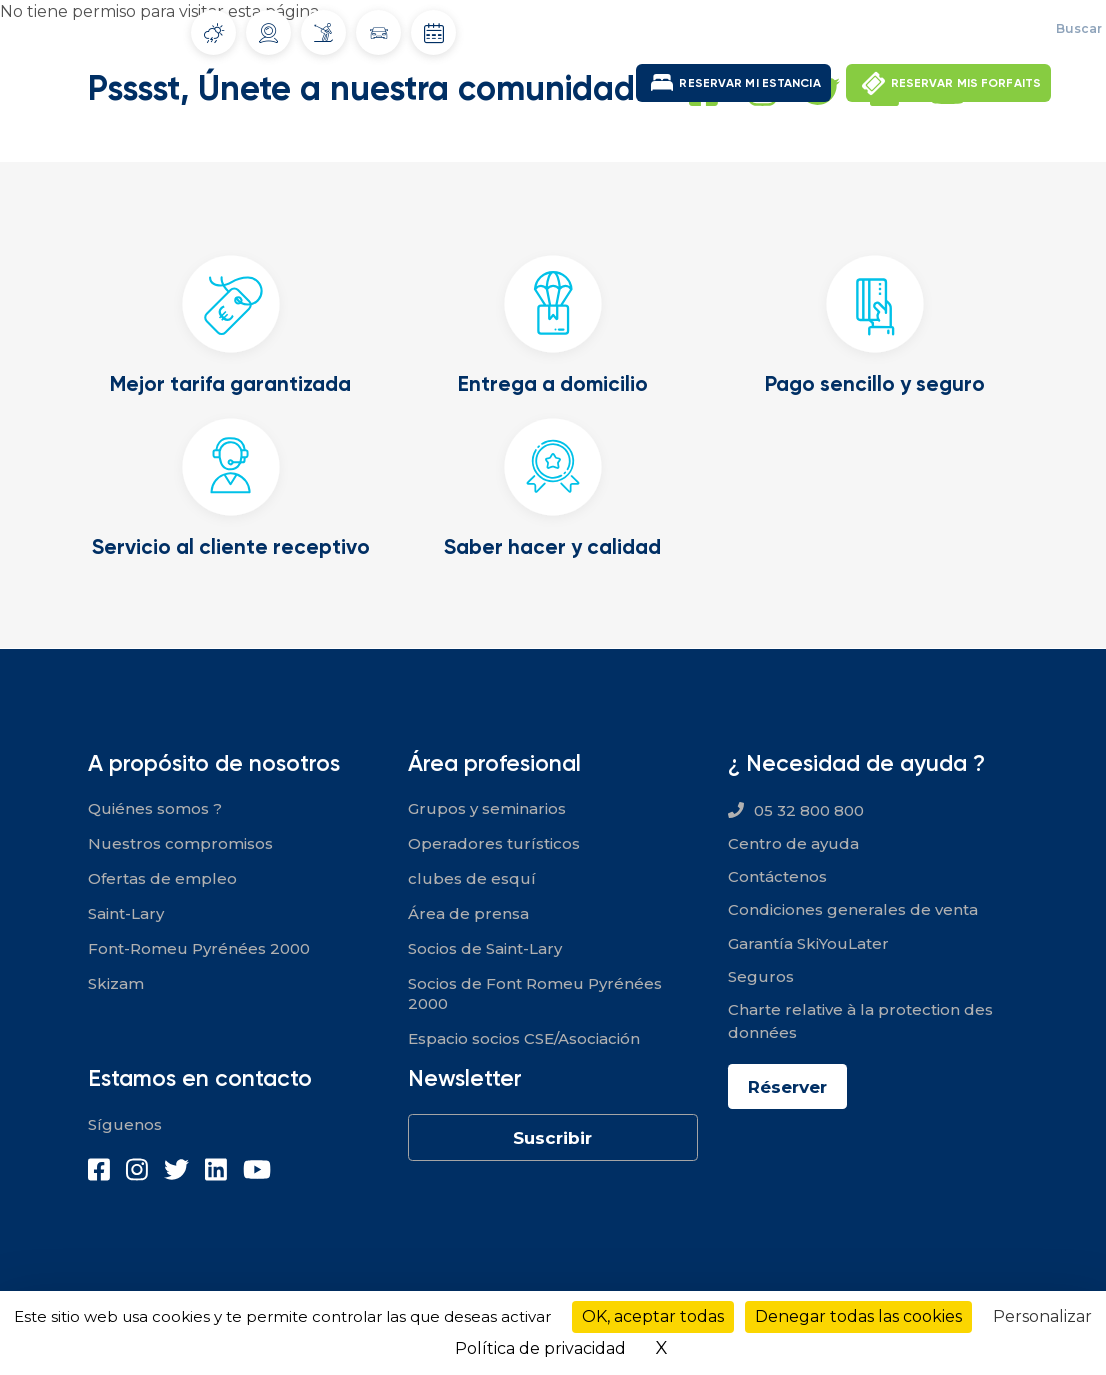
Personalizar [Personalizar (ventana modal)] (1042, 1316)
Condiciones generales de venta (853, 909)
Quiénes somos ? (155, 807)
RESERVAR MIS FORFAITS (966, 82)
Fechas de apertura (434, 33)
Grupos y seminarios (487, 807)
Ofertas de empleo (840, 29)
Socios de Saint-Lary (485, 947)
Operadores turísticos (494, 842)
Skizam (116, 982)
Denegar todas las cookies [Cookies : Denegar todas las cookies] (858, 1316)
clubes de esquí (472, 877)
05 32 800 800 (809, 809)
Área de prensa (468, 912)
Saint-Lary (126, 912)
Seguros (761, 975)
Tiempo (214, 33)
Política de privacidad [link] (540, 1348)
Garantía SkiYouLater (808, 942)
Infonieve (323, 32)
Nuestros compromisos (180, 842)
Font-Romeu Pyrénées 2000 (199, 947)
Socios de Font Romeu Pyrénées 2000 (535, 992)
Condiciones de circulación (379, 33)
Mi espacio (966, 29)
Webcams (269, 33)
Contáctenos (777, 875)
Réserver (791, 1086)
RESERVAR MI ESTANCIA (749, 82)
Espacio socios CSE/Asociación (524, 1037)
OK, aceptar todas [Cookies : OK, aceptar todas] (653, 1316)
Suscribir (552, 1137)
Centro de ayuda (793, 842)
